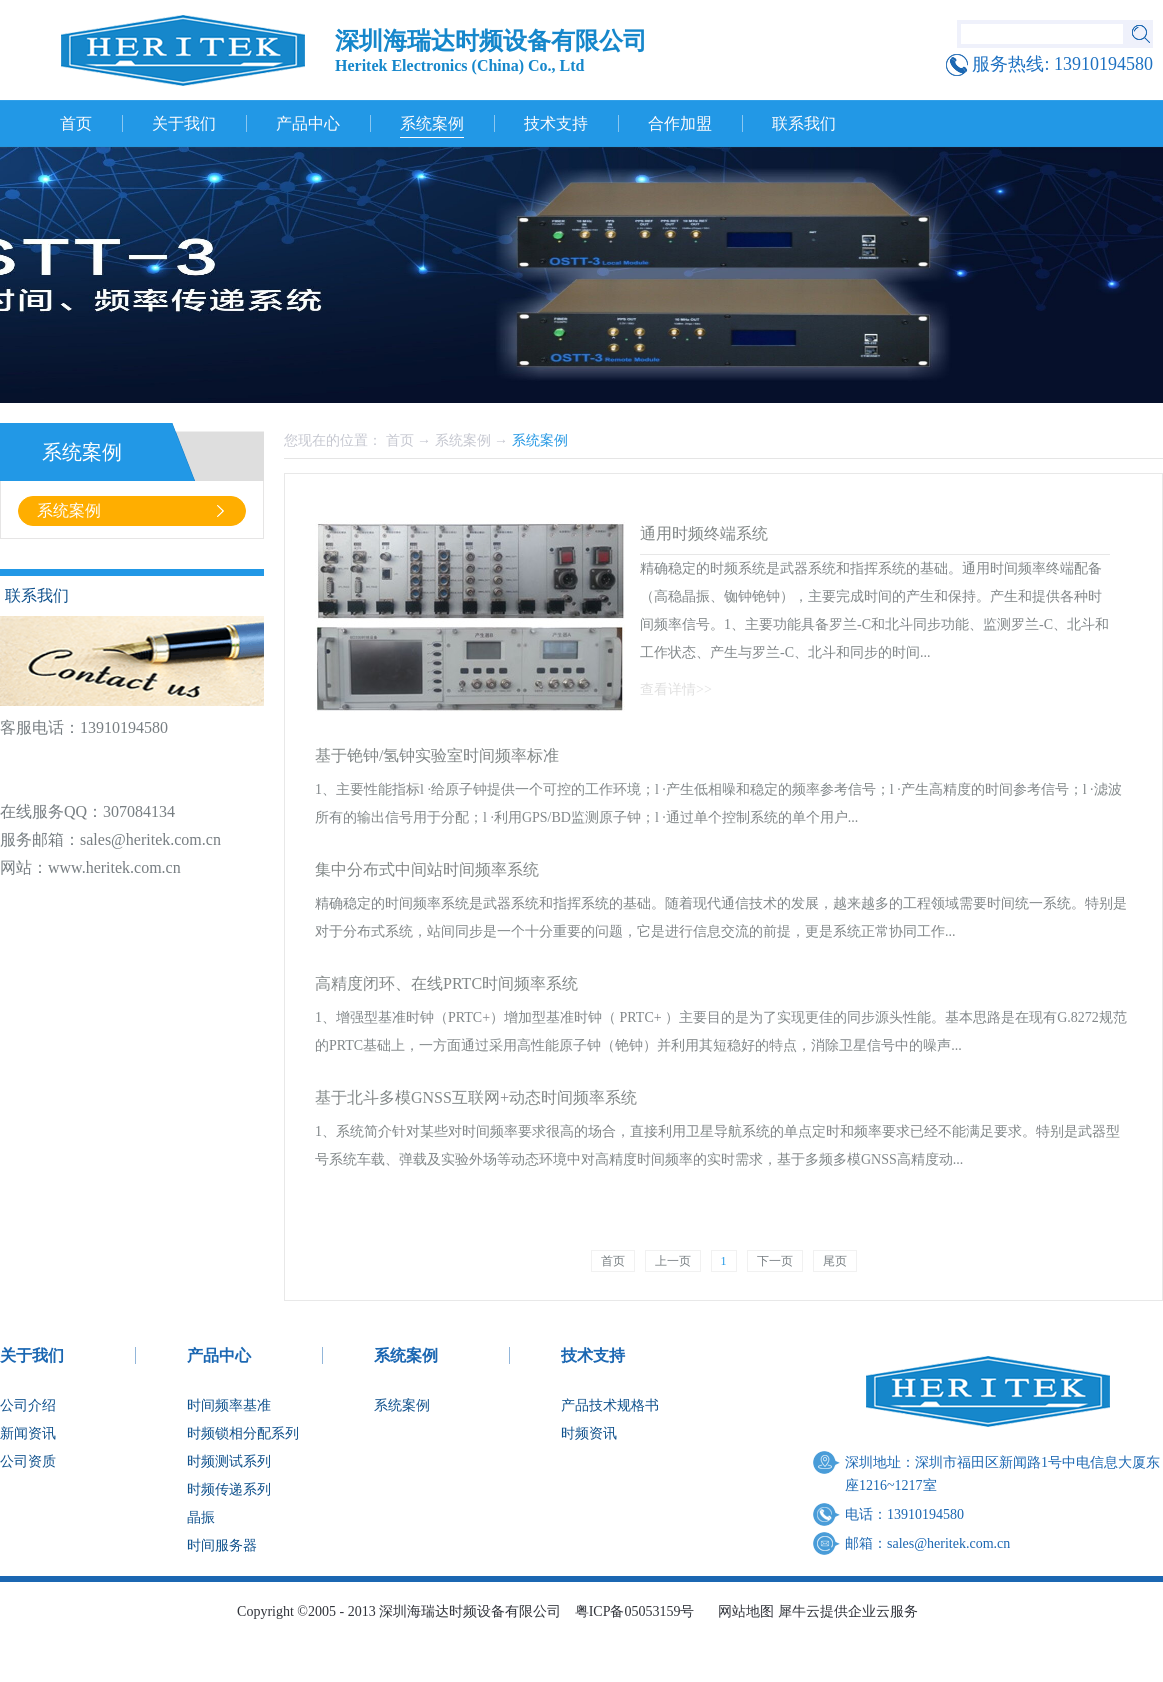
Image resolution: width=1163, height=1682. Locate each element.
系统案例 (463, 440)
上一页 (673, 1261)
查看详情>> (676, 689)
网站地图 (742, 1611)
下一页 (775, 1261)
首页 (76, 123)
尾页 (835, 1261)
